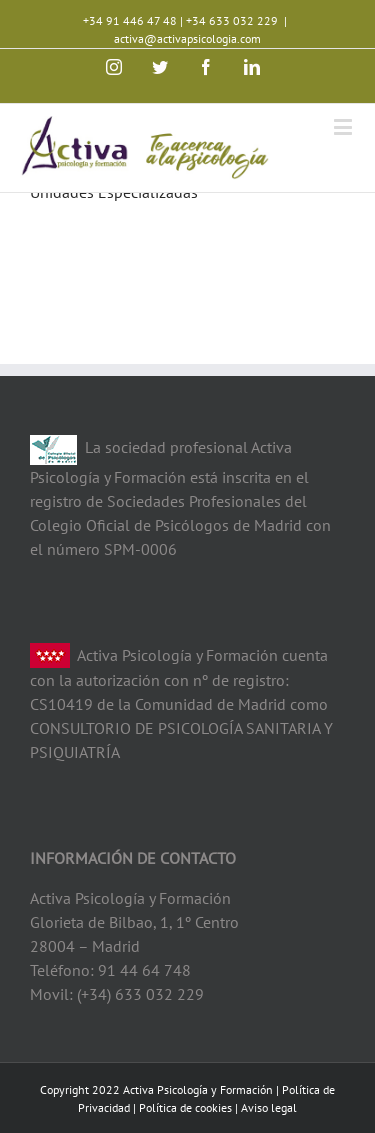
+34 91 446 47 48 (130, 20)
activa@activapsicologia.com (187, 38)
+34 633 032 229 (232, 20)
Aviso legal (269, 1107)
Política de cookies (185, 1107)
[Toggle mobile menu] (344, 126)
